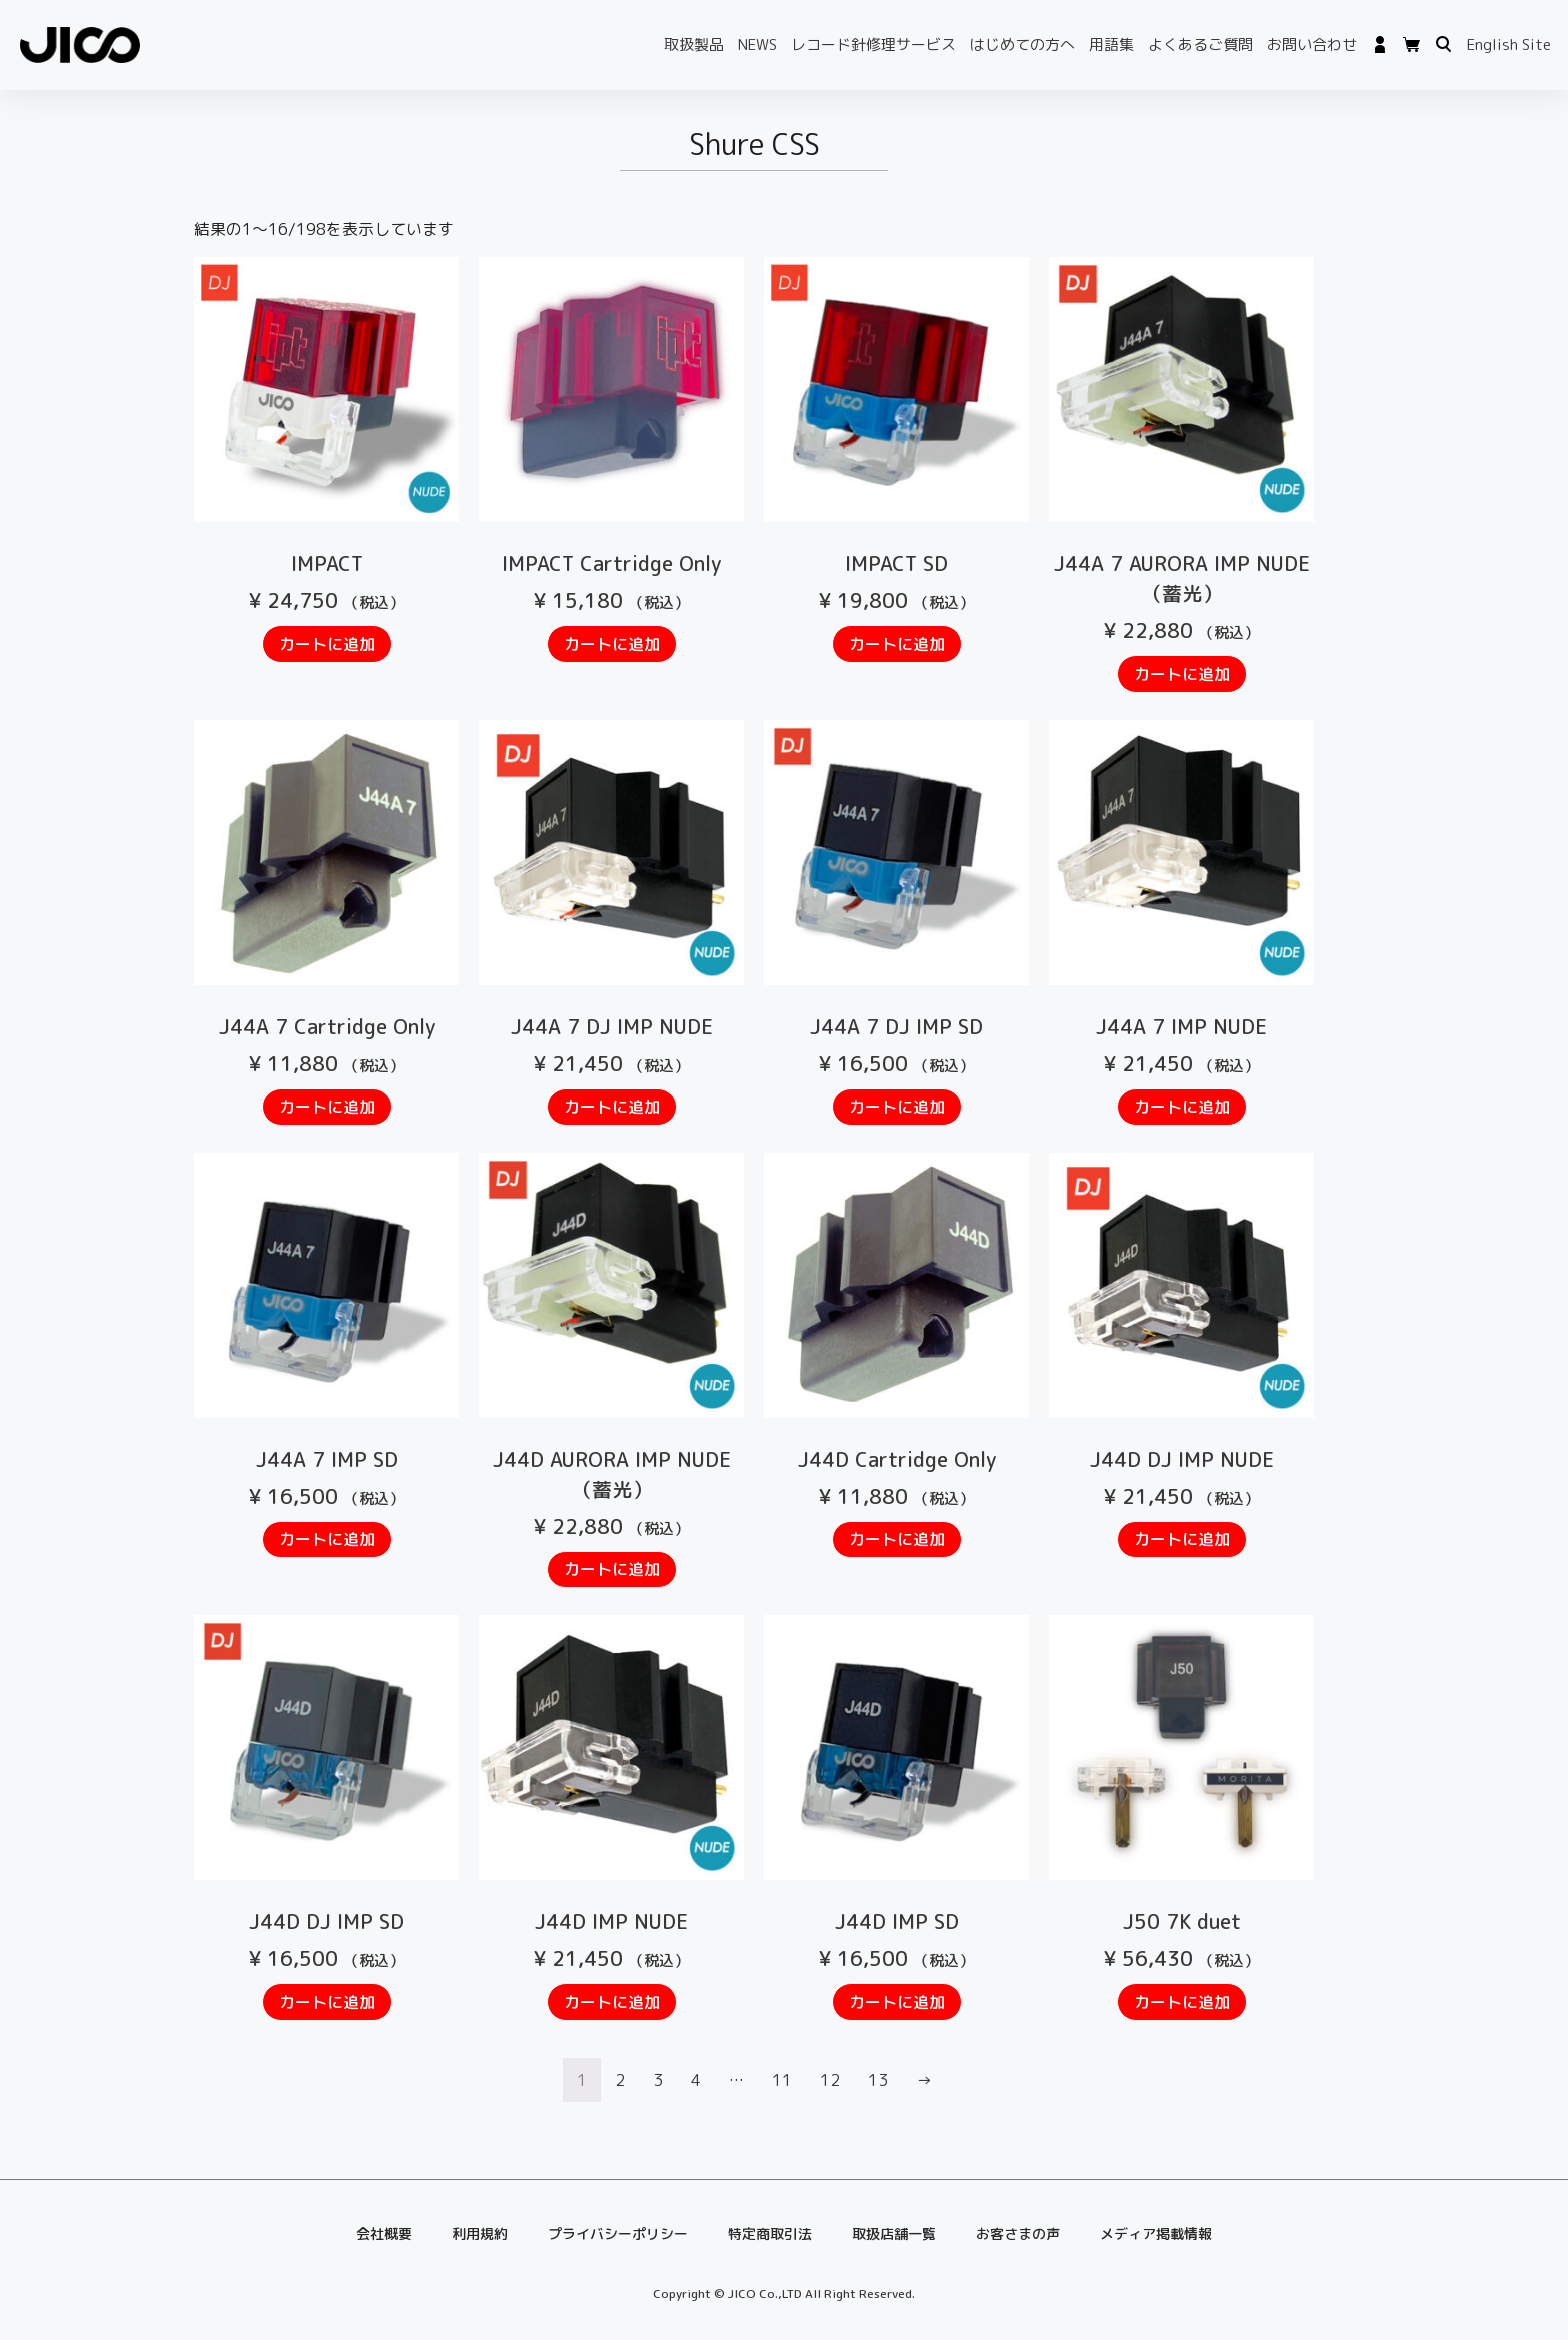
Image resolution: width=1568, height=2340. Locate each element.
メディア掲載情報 (1156, 2233)
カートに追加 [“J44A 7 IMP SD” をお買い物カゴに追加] (327, 1539)
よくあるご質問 (1200, 44)
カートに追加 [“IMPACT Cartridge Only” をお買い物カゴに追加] (612, 644)
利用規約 (480, 2233)
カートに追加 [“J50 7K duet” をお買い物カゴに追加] (1182, 2002)
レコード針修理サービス (873, 44)
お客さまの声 (1018, 2233)
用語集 (1111, 44)
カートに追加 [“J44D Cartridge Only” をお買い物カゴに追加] (897, 1539)
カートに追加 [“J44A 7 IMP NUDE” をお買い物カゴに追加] (1182, 1107)
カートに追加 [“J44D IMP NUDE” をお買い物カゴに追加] (612, 2002)
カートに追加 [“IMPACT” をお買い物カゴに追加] (327, 644)
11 (782, 2080)
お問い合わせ (1312, 44)
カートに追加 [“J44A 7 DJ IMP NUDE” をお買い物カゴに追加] (612, 1107)
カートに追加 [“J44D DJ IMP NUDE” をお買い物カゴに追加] (1182, 1539)
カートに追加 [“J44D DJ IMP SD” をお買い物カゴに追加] (327, 2002)
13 (878, 2080)
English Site (1509, 44)
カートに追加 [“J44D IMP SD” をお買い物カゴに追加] (897, 2002)
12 (830, 2080)
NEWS (757, 44)
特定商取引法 (770, 2233)
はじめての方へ (1022, 44)
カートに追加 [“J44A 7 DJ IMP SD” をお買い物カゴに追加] (897, 1107)
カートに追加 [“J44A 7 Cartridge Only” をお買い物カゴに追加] (327, 1107)
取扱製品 (694, 44)
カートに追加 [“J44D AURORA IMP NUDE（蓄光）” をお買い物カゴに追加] (612, 1569)
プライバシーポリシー (618, 2233)
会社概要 (384, 2233)
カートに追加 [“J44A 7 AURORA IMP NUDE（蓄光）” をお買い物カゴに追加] (1182, 674)
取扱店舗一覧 (894, 2233)
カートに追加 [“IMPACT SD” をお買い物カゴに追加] (897, 644)
